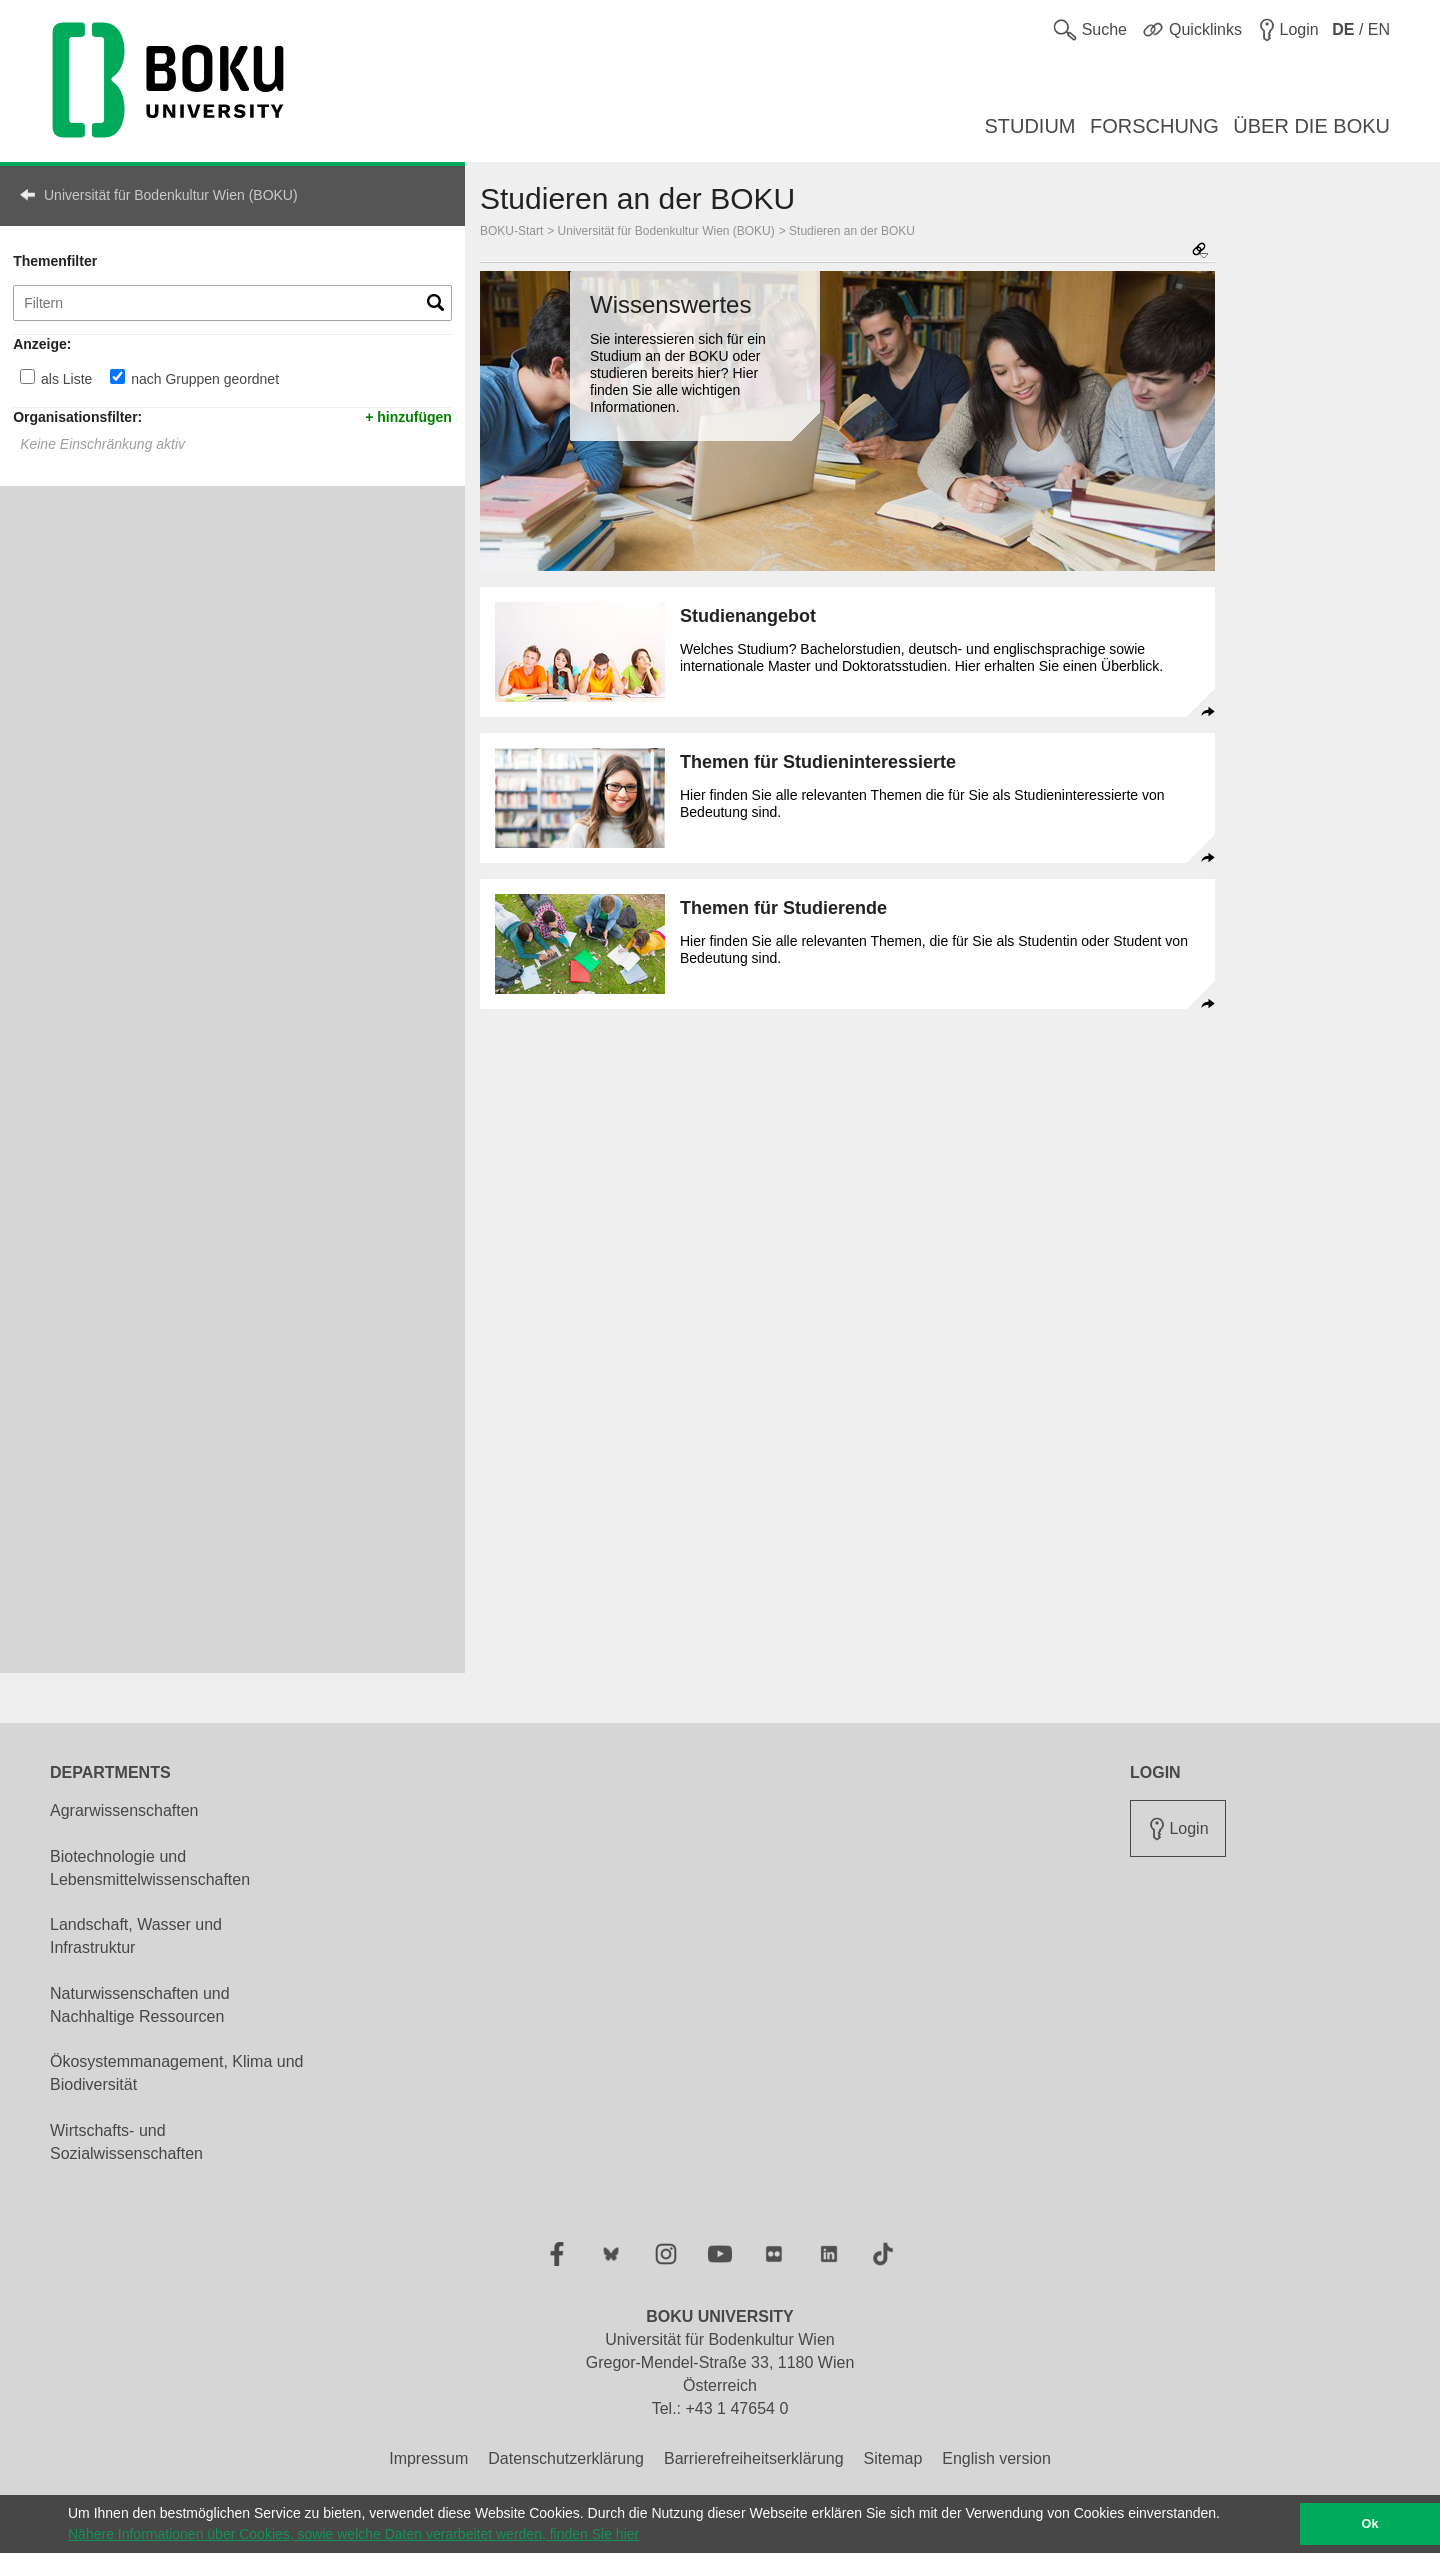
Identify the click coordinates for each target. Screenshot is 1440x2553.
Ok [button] (1370, 2524)
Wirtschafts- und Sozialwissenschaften (126, 2142)
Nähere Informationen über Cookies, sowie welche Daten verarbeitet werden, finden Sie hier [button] (353, 2534)
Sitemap (893, 2458)
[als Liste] (27, 376)
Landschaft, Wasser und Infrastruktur (136, 1936)
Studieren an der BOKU (852, 231)
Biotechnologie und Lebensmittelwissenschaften (150, 1868)
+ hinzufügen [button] (408, 416)
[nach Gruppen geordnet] (117, 376)
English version (996, 2458)
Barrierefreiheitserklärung (754, 2458)
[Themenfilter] (232, 303)
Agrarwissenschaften (124, 1810)
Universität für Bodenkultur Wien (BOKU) (171, 195)
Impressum (428, 2458)
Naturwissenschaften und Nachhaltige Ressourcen (140, 2005)
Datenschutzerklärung (566, 2458)
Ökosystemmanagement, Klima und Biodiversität (176, 2073)
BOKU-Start (511, 231)
